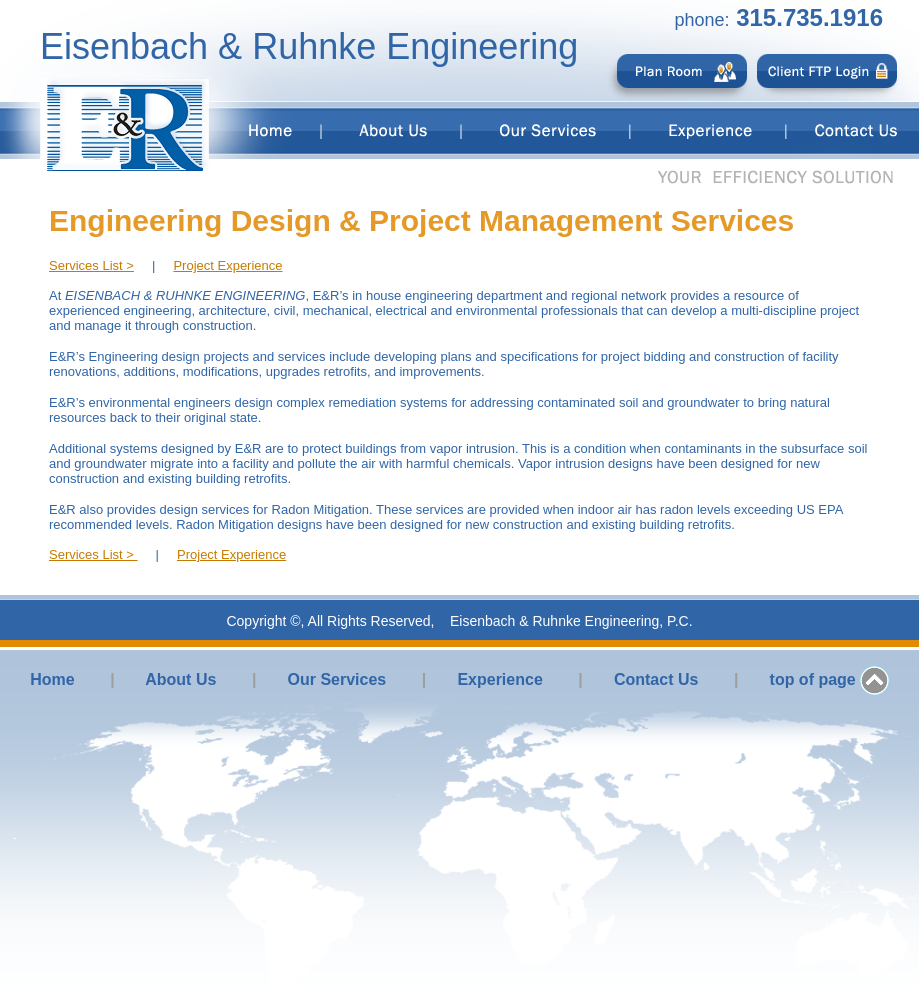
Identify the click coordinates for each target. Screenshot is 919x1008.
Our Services (337, 679)
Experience (499, 679)
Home (52, 679)
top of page (813, 679)
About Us (180, 679)
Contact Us (656, 679)
